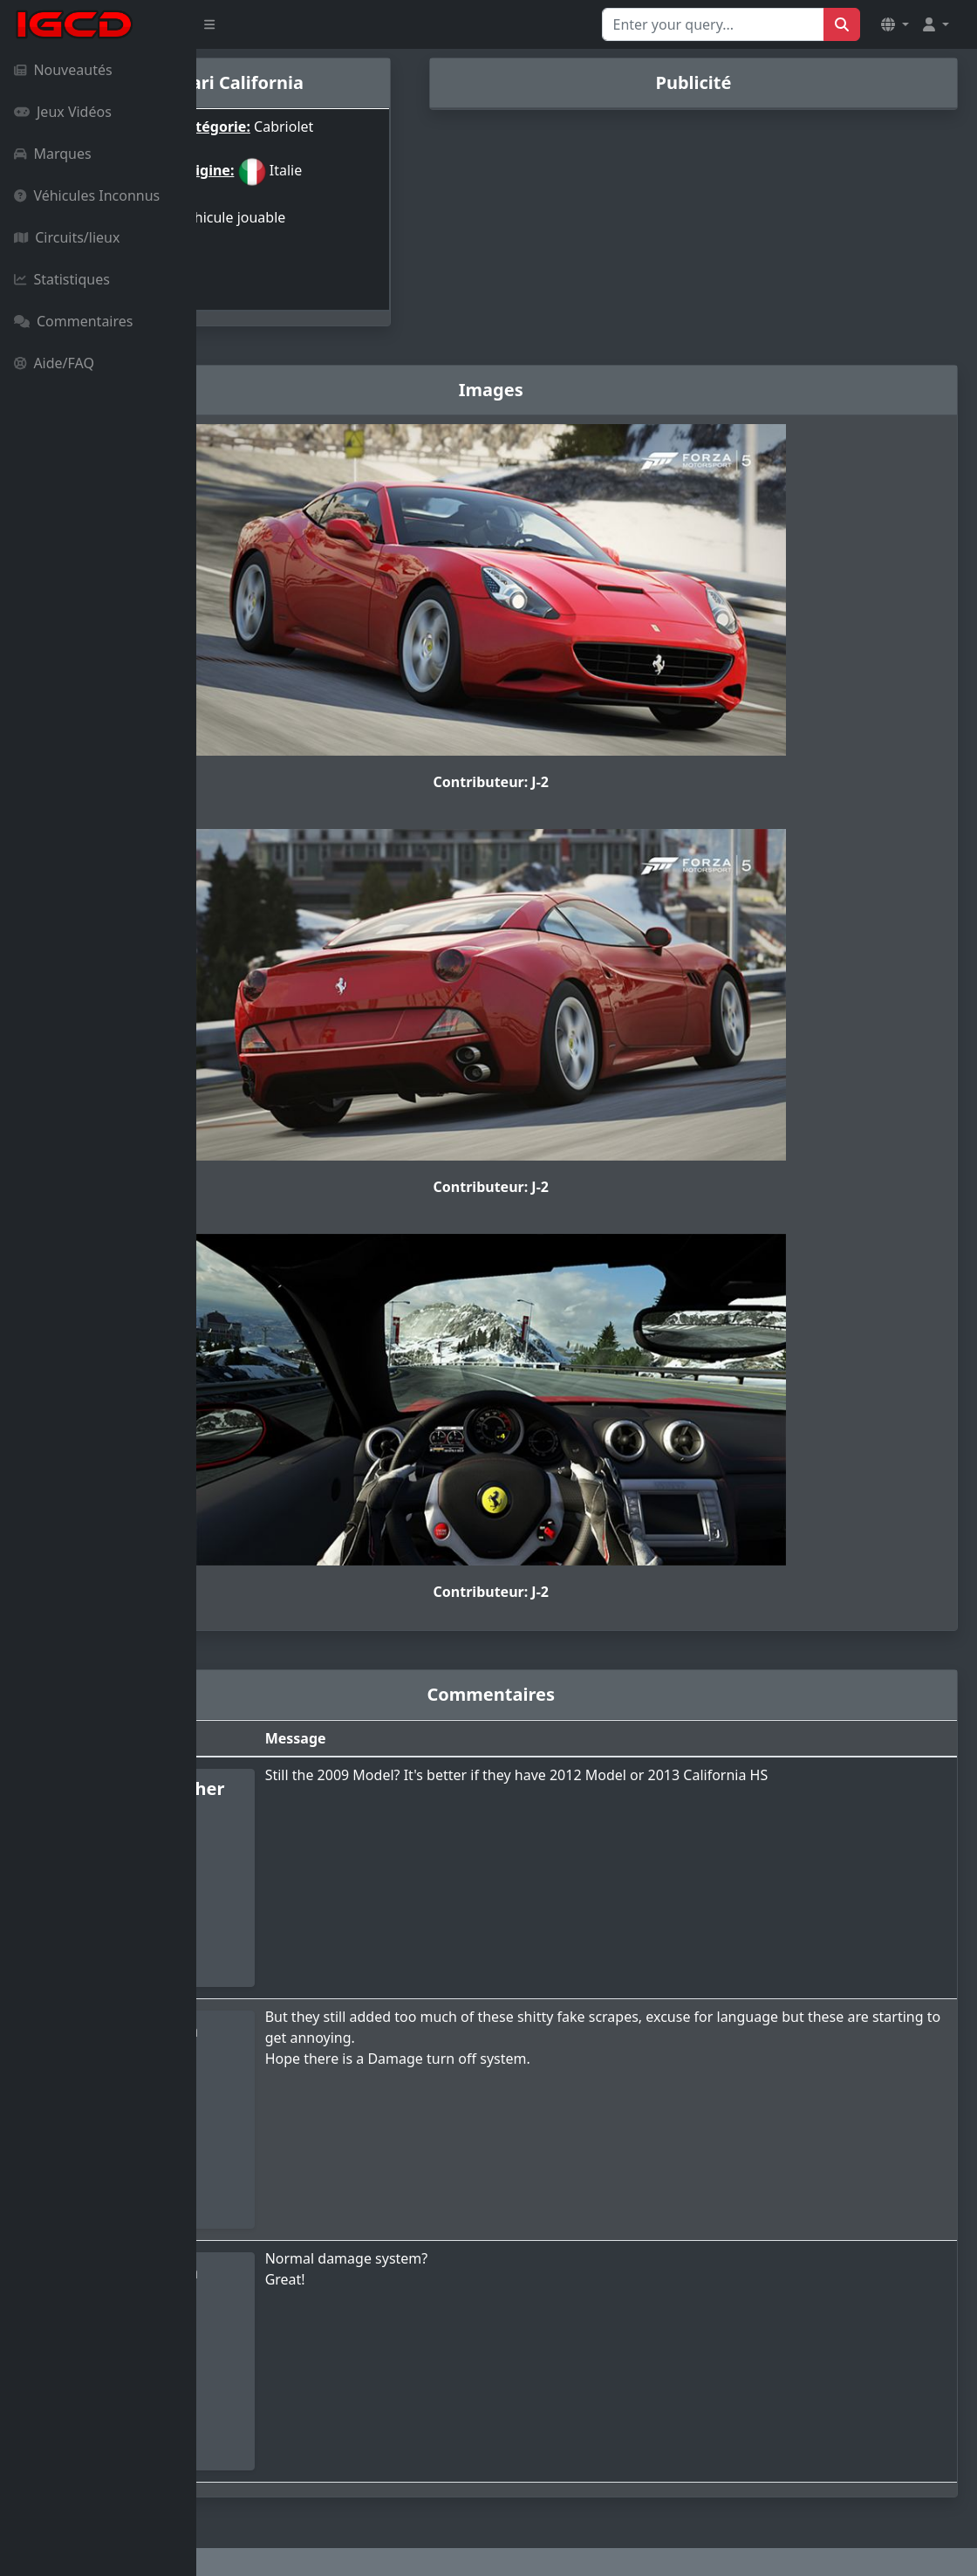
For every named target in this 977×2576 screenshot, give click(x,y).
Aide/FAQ (54, 363)
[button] (895, 24)
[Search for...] (713, 24)
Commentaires (73, 321)
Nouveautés (63, 69)
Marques (53, 153)
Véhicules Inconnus (87, 195)
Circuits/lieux (67, 237)
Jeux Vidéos (63, 111)
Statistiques (62, 279)
